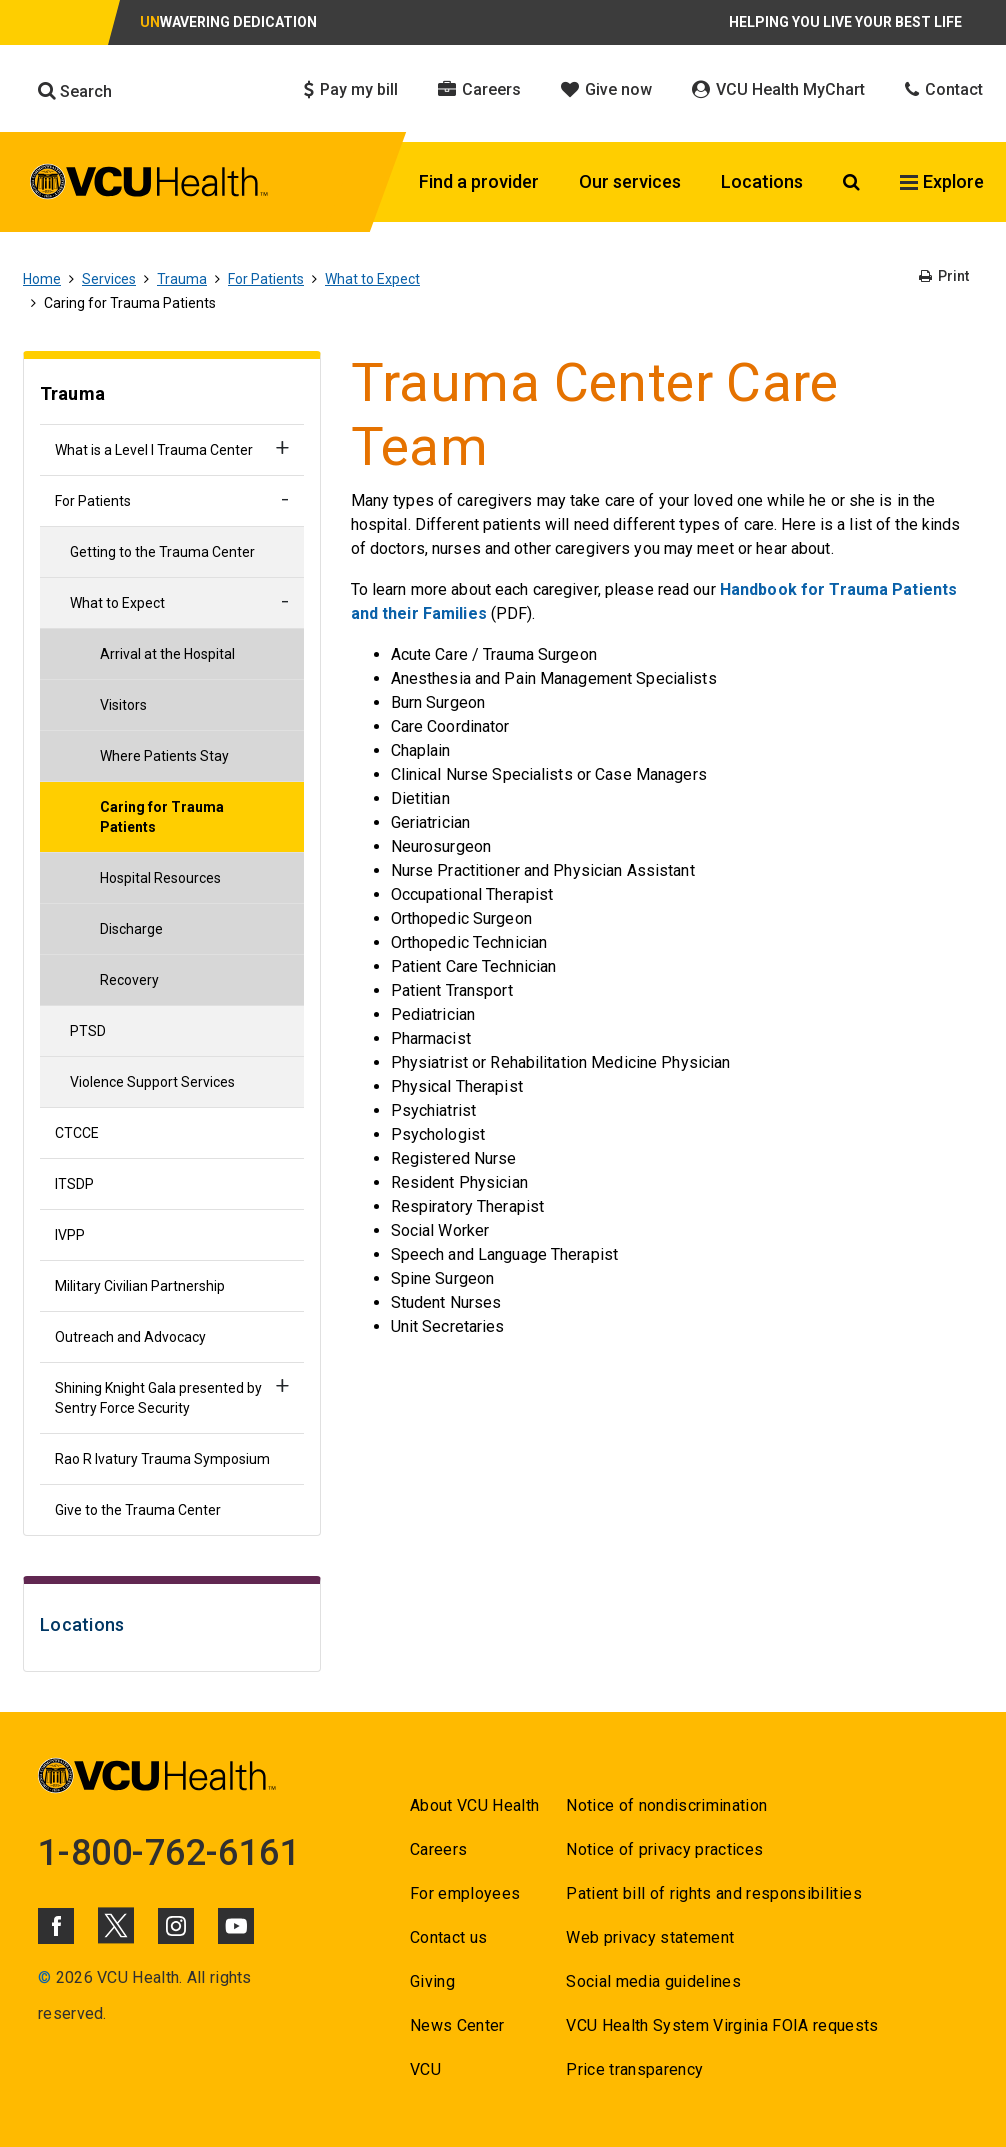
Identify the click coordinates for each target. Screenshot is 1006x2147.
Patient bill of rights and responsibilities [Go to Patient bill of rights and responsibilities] (714, 1893)
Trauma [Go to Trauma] (182, 279)
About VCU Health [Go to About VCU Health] (474, 1805)
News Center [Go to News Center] (457, 2025)
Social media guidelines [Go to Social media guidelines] (653, 1981)
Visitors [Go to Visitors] (123, 705)
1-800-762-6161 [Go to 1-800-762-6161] (169, 1853)
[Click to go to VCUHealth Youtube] (236, 1926)
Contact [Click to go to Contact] (944, 89)
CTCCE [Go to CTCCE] (77, 1133)
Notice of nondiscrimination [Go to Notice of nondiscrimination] (666, 1805)
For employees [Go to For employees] (465, 1893)
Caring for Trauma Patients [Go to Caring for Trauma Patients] (162, 817)
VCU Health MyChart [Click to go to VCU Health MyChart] (778, 89)
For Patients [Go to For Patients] (266, 279)
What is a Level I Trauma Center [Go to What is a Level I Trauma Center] (154, 450)
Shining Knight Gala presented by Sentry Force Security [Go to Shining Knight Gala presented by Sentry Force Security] (158, 1398)
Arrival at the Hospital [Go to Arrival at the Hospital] (167, 654)
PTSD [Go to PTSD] (88, 1031)
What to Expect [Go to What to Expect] (372, 279)
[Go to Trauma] (172, 396)
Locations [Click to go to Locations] (762, 181)
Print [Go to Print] (944, 276)
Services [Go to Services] (109, 279)
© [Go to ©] (44, 1977)
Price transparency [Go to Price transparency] (634, 2069)
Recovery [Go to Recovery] (129, 980)
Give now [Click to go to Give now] (606, 89)
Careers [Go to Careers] (438, 1849)
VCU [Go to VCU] (425, 2069)
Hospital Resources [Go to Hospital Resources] (160, 878)
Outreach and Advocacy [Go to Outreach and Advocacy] (130, 1337)
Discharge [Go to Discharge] (131, 929)
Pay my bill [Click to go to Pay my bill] (351, 89)
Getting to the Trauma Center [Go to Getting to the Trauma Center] (162, 552)
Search (75, 91)
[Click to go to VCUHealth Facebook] (56, 1926)
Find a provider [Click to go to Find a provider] (479, 181)
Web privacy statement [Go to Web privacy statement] (650, 1937)
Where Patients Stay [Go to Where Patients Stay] (164, 756)
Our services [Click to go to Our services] (630, 181)
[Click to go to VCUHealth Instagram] (176, 1926)
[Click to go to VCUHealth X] (116, 1925)
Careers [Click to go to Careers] (479, 89)
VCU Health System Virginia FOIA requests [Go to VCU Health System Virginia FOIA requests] (722, 2025)
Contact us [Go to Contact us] (448, 1937)
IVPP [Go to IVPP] (70, 1235)
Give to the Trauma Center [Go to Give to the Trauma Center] (138, 1510)
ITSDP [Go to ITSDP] (74, 1184)
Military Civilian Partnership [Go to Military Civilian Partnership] (140, 1286)
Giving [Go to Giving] (432, 1981)
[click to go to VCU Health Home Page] (149, 185)
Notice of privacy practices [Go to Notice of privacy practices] (664, 1849)
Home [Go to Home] (42, 279)
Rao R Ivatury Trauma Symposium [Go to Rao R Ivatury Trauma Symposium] (162, 1459)
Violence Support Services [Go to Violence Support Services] (152, 1082)
